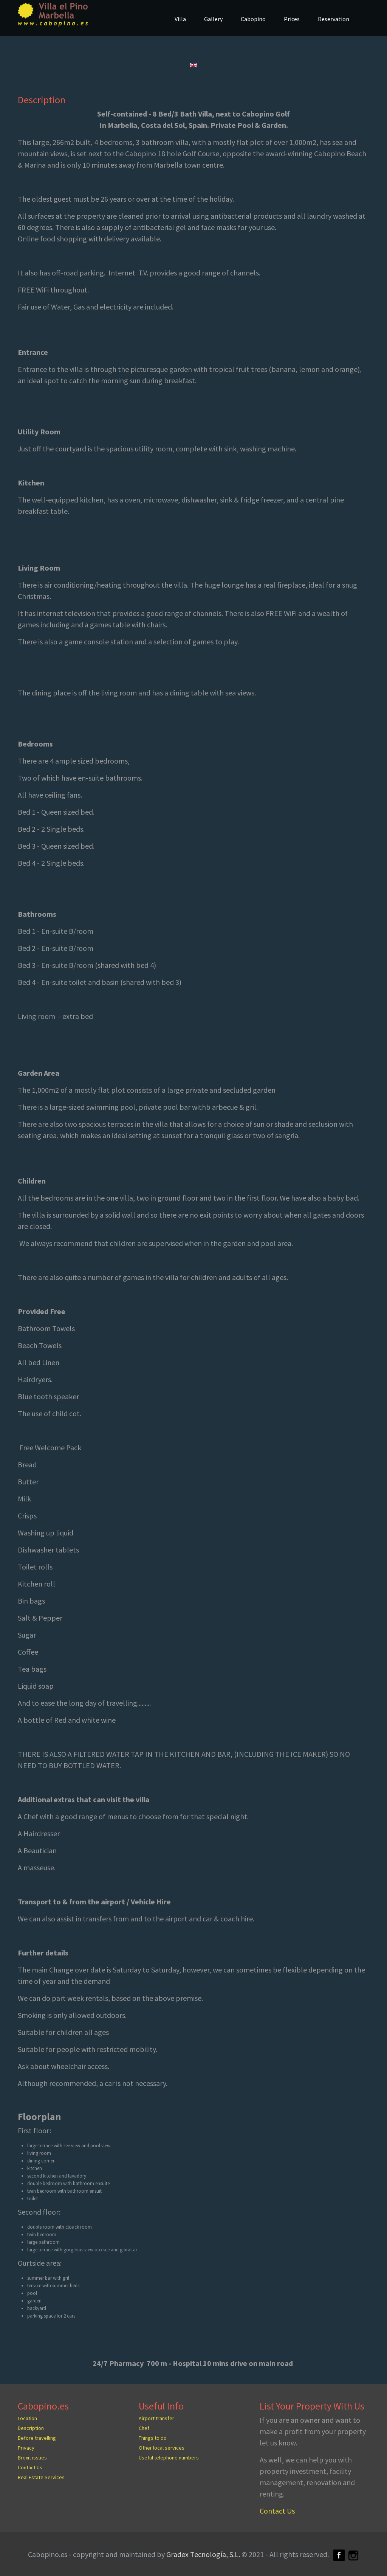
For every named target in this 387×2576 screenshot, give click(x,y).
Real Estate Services (41, 2477)
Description (41, 99)
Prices (292, 19)
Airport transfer (156, 2418)
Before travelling (37, 2437)
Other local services (161, 2447)
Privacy (26, 2447)
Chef (144, 2428)
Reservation (333, 19)
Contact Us (30, 2467)
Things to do (153, 2437)
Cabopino (253, 19)
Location (27, 2418)
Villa (180, 19)
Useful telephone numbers (169, 2457)
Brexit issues (32, 2457)
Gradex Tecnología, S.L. (203, 2554)
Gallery (213, 19)
